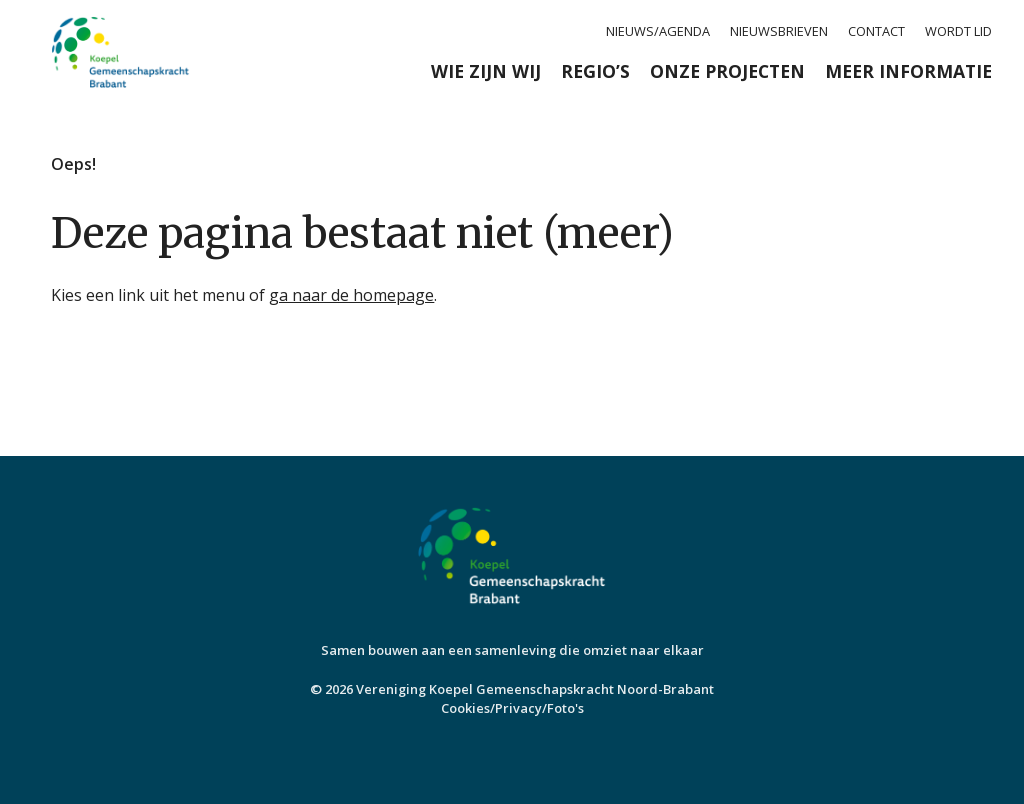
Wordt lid (958, 31)
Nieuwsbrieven (779, 31)
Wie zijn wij (486, 71)
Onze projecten (727, 71)
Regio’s (595, 71)
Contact (876, 31)
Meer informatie (908, 71)
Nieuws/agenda (658, 31)
